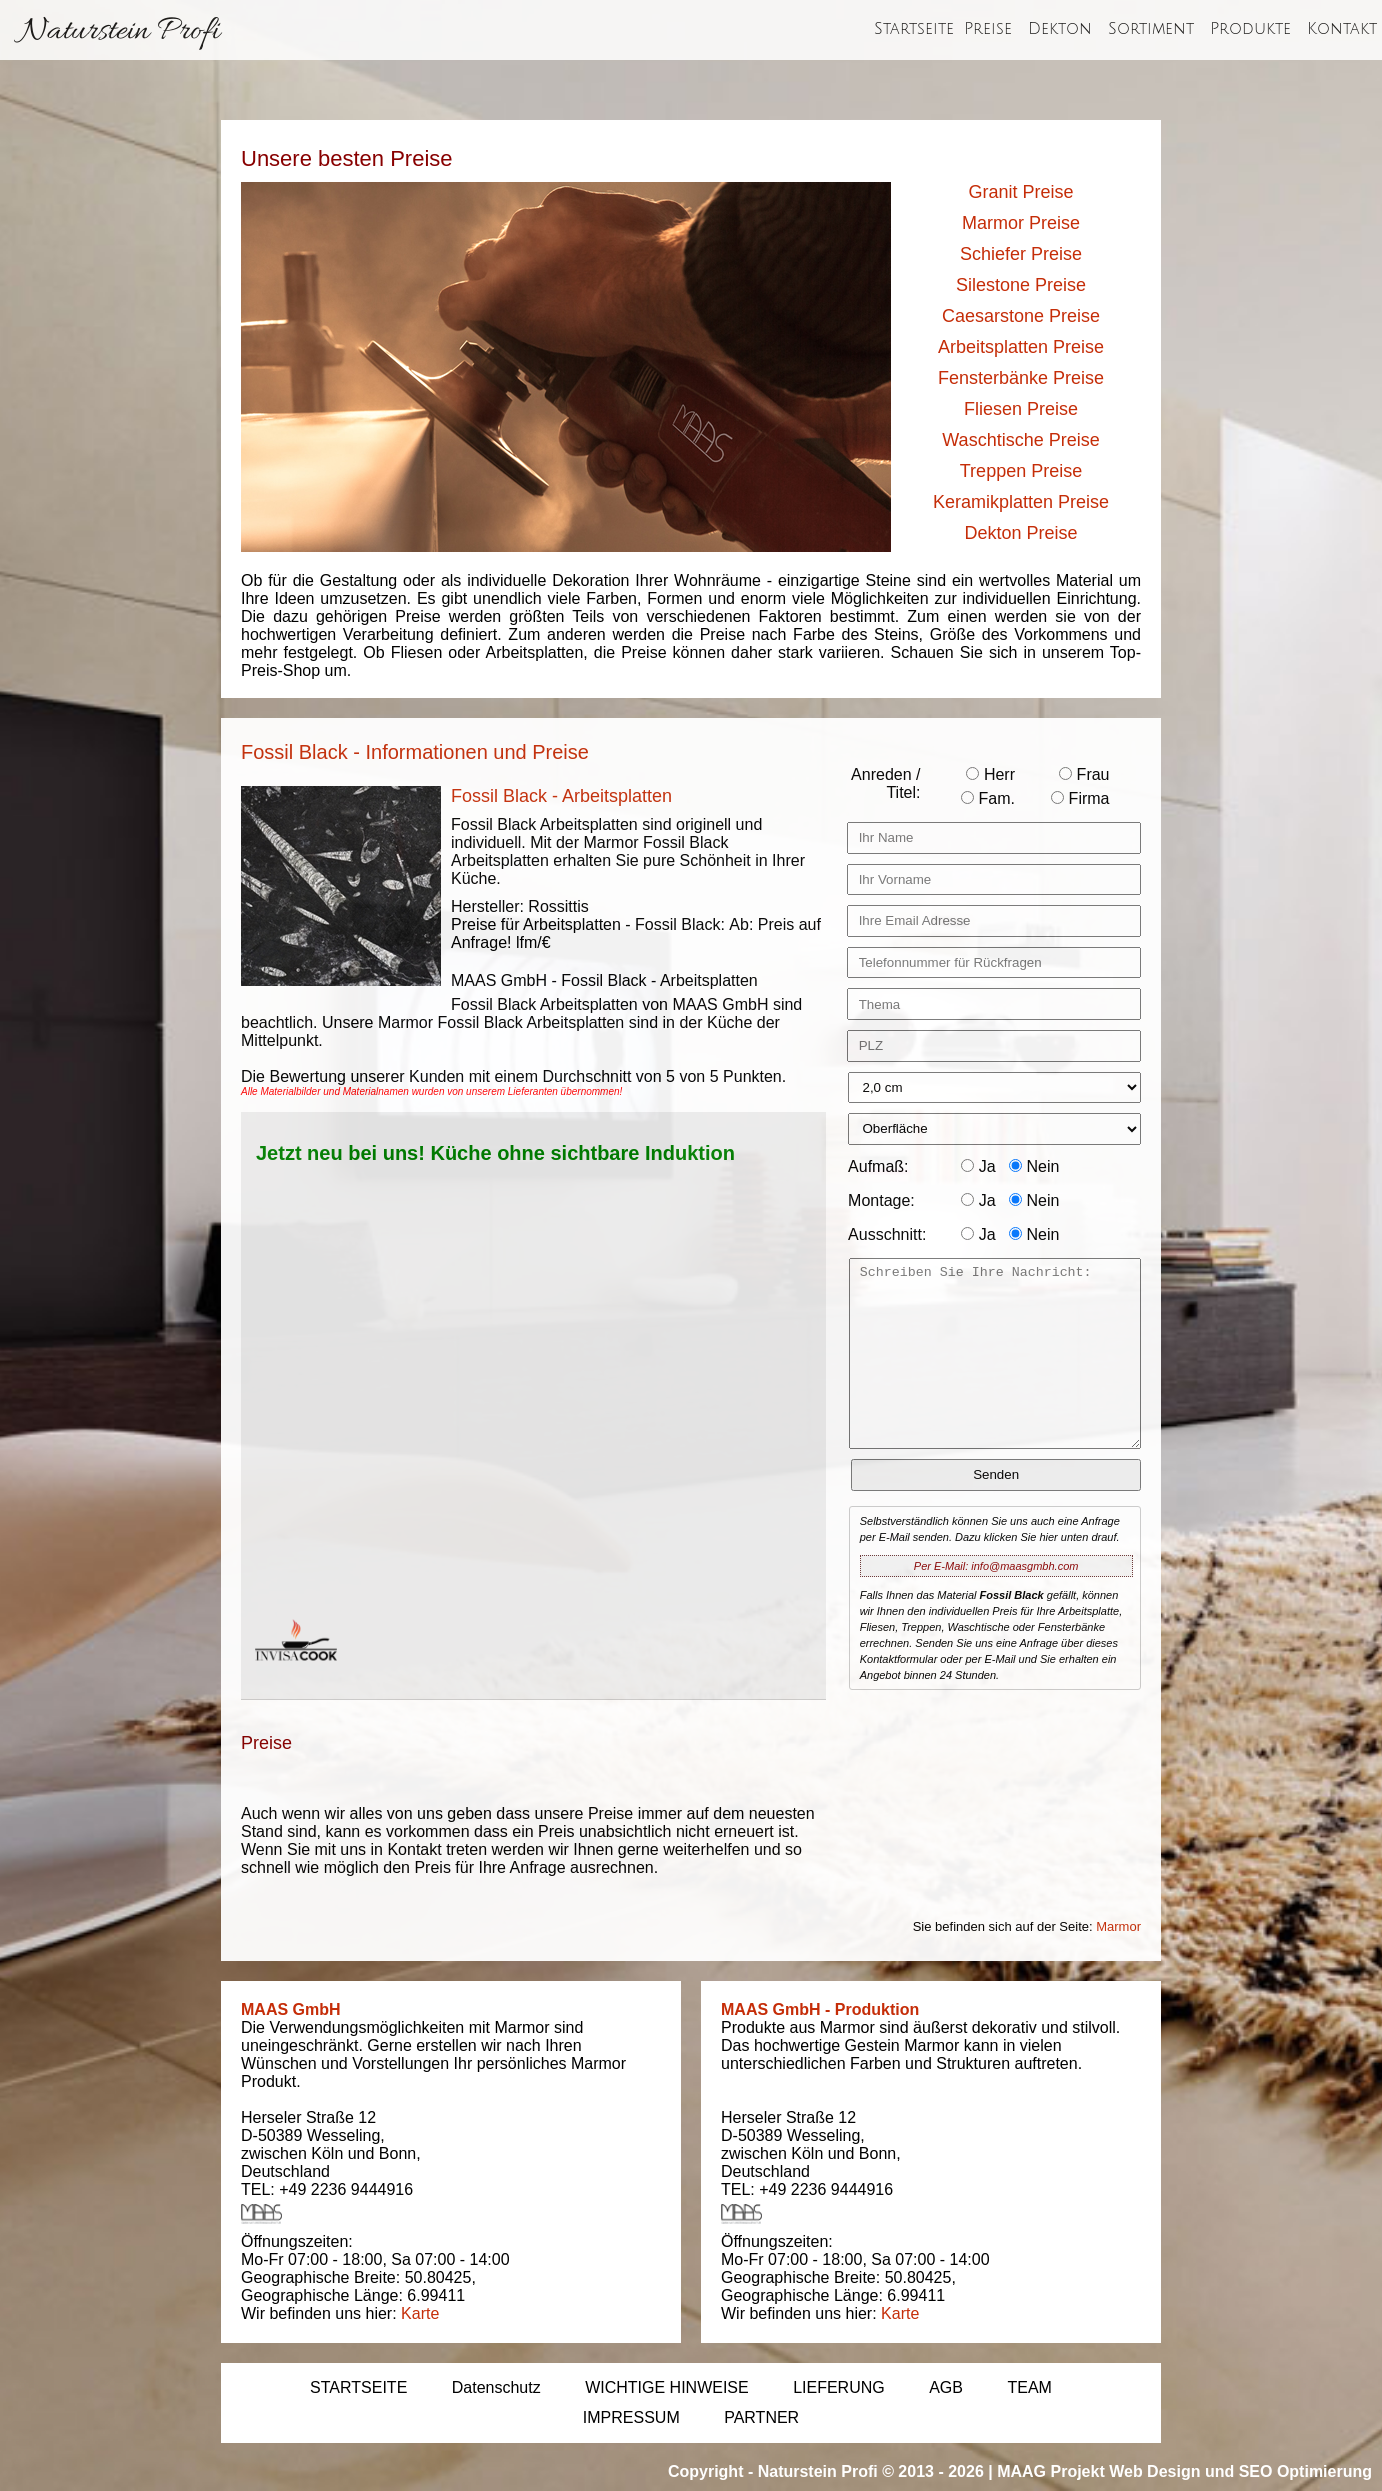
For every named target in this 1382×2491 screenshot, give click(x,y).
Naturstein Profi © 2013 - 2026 (871, 2471)
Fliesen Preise (1021, 409)
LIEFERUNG (839, 2387)
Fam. (988, 798)
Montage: (881, 1200)
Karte (420, 2313)
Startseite (914, 29)
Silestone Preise (1021, 285)
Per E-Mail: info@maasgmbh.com (996, 1566)
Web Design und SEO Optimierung (1240, 2471)
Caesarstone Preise (1021, 316)
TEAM (1029, 2387)
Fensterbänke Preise (1021, 378)
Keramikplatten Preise (1021, 502)
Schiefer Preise (1021, 254)
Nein (1034, 1166)
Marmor (1118, 1926)
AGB (946, 2387)
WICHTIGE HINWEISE (667, 2387)
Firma (1080, 798)
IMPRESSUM (631, 2417)
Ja (978, 1166)
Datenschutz (496, 2387)
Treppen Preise (1021, 471)
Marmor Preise (1021, 223)
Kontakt (1342, 29)
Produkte (1250, 29)
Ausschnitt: (887, 1234)
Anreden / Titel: (885, 783)
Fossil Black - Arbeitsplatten (561, 796)
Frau (1084, 774)
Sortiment (1151, 29)
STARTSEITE (358, 2387)
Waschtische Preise (1020, 440)
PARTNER (761, 2417)
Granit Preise (1020, 192)
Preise (988, 29)
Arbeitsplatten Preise (1021, 347)
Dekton (1060, 29)
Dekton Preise (1020, 533)
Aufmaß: (878, 1166)
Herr (990, 774)
